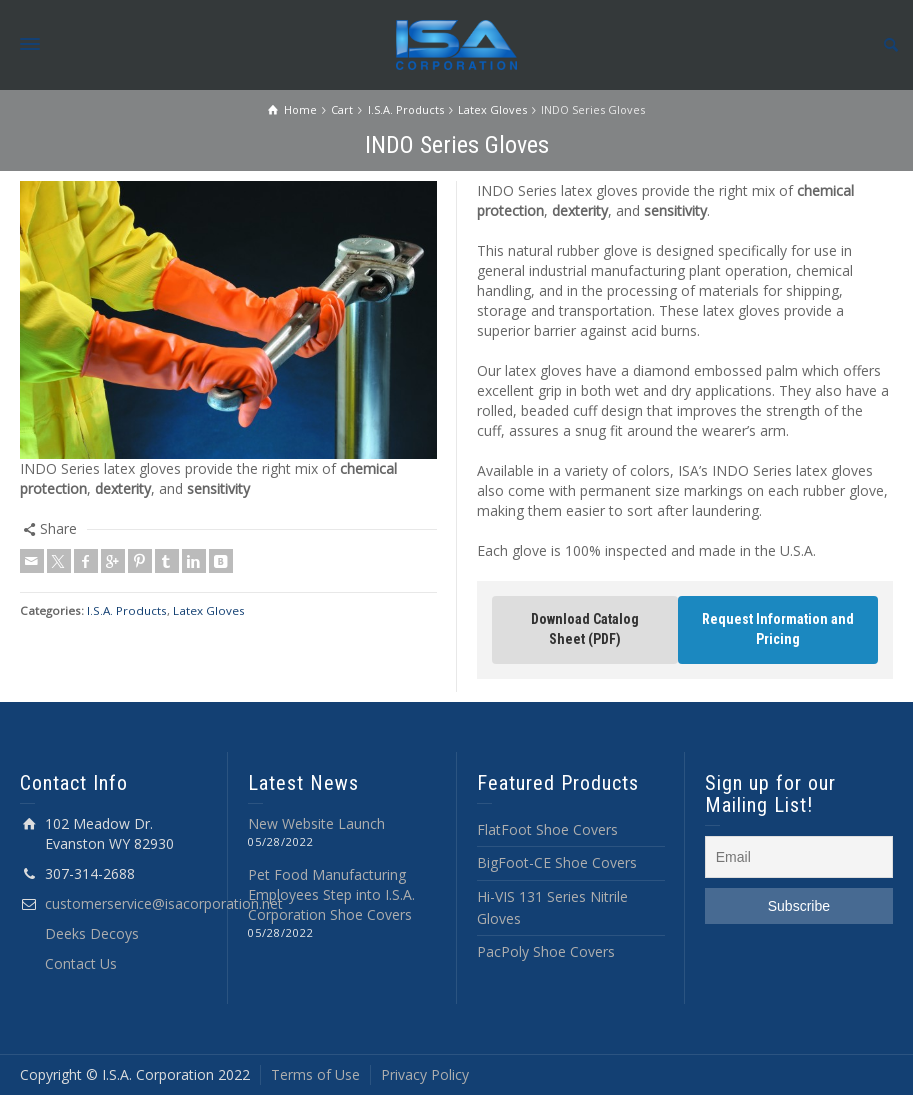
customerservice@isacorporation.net (164, 903)
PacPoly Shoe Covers (546, 951)
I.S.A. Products (127, 610)
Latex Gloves (209, 610)
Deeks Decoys (92, 933)
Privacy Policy (425, 1074)
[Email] (799, 857)
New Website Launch (316, 823)
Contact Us (81, 963)
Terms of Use (315, 1074)
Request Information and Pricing (778, 629)
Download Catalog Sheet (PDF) (585, 629)
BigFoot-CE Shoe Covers (557, 862)
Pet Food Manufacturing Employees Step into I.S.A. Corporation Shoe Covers (331, 894)
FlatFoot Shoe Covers (547, 829)
